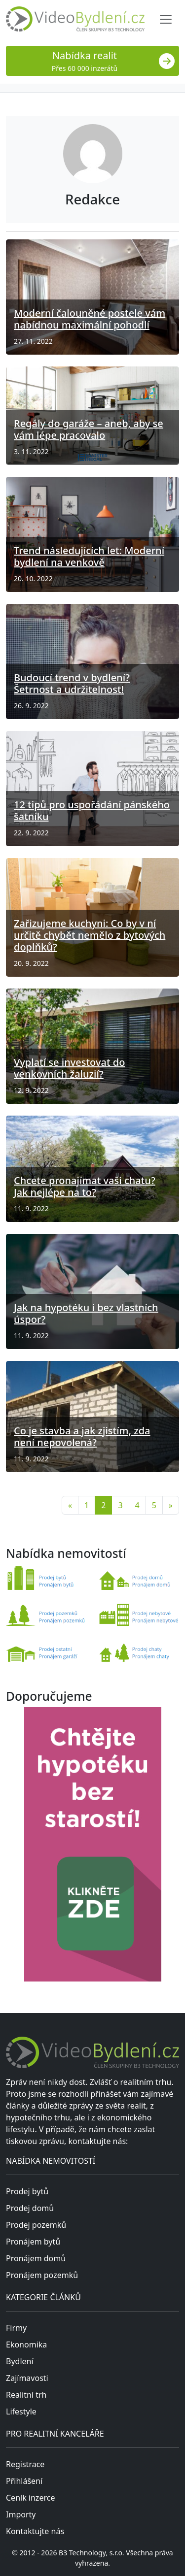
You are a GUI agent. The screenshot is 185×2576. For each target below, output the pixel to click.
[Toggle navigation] (165, 19)
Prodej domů (30, 2208)
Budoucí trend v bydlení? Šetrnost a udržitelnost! (72, 683)
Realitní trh (26, 2394)
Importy (21, 2514)
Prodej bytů (27, 2191)
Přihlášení (24, 2481)
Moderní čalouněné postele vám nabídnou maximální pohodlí (89, 318)
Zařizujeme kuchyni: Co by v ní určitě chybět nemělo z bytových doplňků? (89, 935)
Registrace (25, 2464)
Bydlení (20, 2361)
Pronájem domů (36, 2258)
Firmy (16, 2327)
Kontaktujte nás (35, 2531)
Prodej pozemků (36, 2224)
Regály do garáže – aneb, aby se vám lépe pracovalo (88, 429)
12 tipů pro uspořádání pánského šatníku (92, 810)
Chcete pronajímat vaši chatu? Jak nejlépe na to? (84, 1186)
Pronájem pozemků (42, 2275)
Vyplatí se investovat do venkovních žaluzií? (69, 1068)
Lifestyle (21, 2411)
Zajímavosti (27, 2378)
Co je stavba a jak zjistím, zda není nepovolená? (82, 1436)
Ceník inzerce (30, 2497)
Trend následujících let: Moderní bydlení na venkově (89, 556)
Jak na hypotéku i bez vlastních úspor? (86, 1313)
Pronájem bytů (33, 2241)
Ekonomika (26, 2344)
